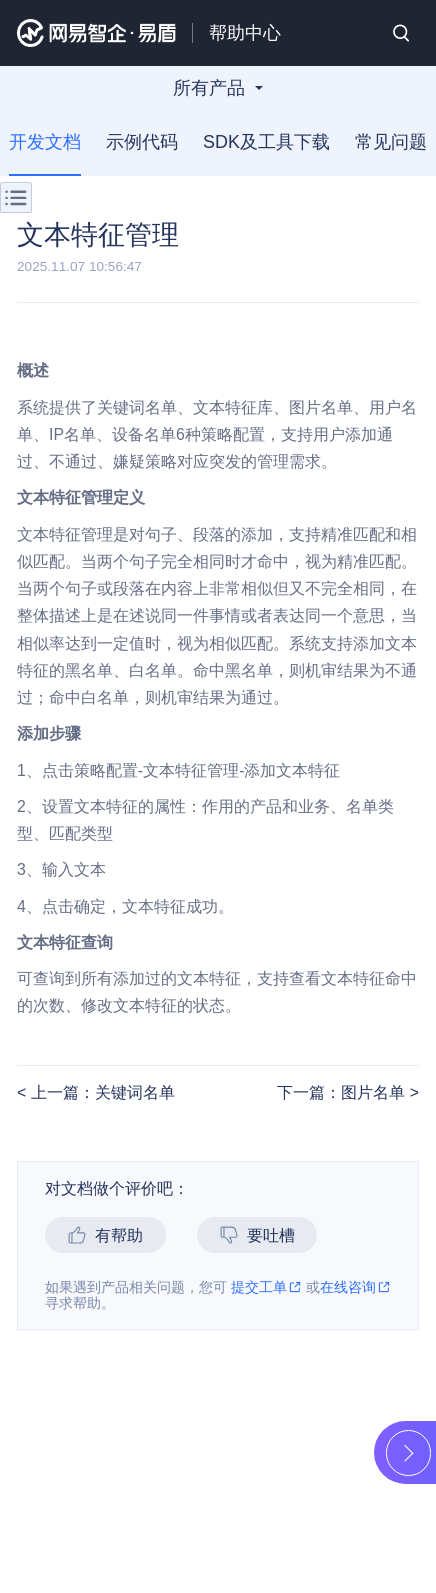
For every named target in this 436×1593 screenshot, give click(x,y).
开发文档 (45, 142)
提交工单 (266, 1287)
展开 (407, 1452)
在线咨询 (355, 1287)
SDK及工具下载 (266, 142)
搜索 (401, 33)
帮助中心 (245, 33)
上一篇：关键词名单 (100, 1092)
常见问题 (391, 142)
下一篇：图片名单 (343, 1092)
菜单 (16, 198)
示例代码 (142, 142)
